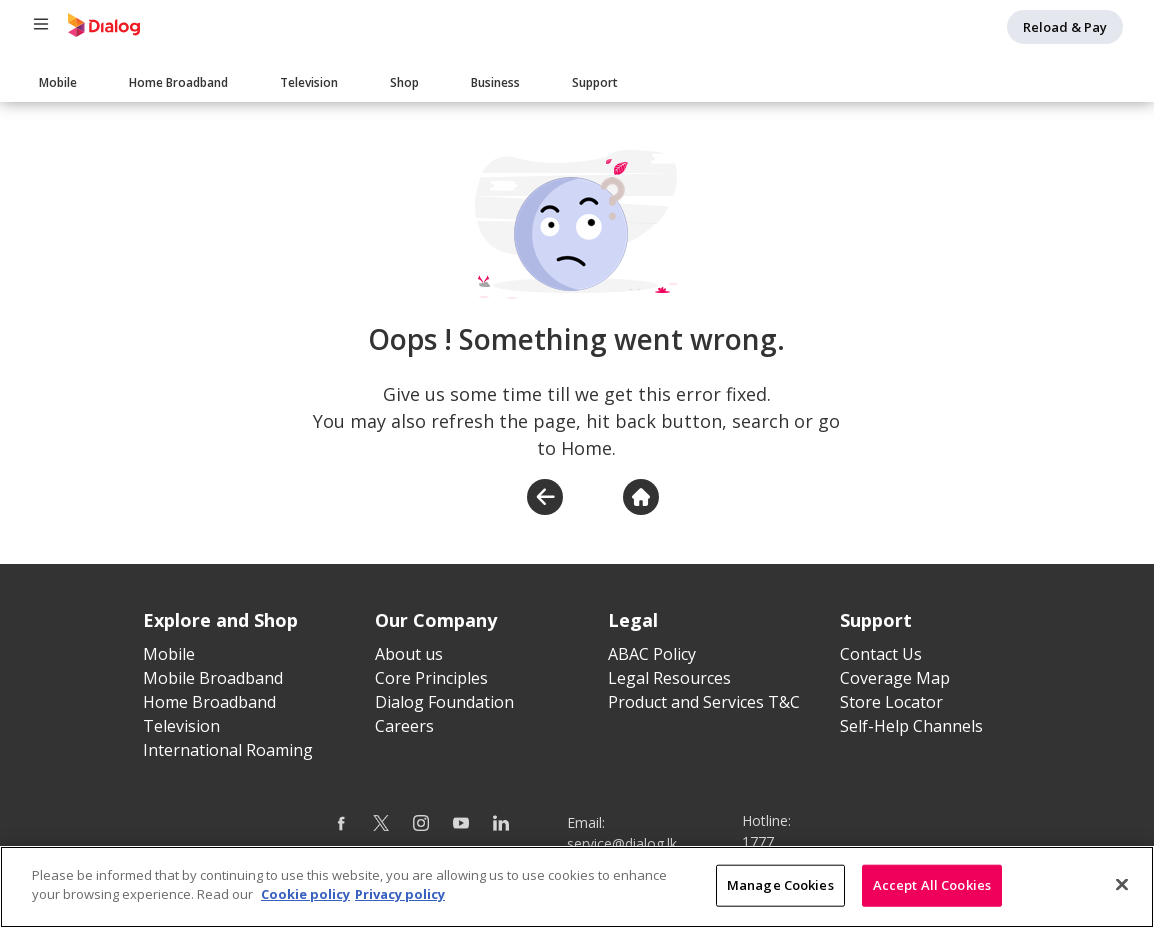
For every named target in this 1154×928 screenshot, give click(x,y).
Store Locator (891, 702)
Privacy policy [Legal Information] (400, 896)
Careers (404, 726)
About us (409, 654)
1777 (758, 841)
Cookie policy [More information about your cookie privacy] (305, 896)
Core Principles (431, 678)
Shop (404, 82)
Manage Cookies (780, 886)
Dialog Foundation (444, 702)
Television (309, 82)
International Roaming (228, 750)
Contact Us (881, 654)
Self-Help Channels (911, 726)
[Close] (1122, 886)
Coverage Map (895, 678)
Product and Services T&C (704, 702)
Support (595, 82)
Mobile (58, 82)
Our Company (436, 620)
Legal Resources (669, 678)
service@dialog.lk (622, 843)
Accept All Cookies (932, 886)
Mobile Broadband (213, 678)
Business (495, 82)
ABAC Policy (652, 654)
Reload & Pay (1065, 27)
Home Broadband (178, 82)
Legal (633, 620)
